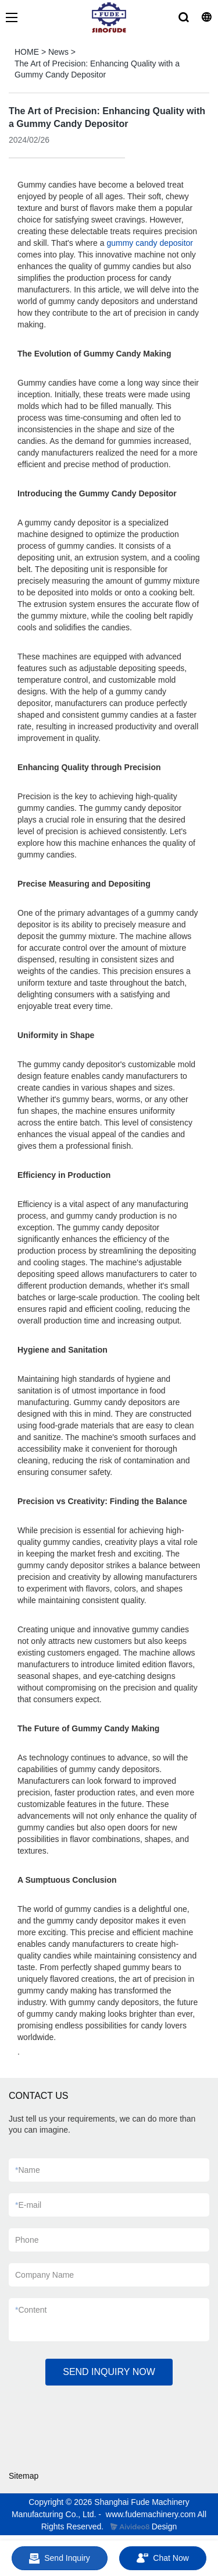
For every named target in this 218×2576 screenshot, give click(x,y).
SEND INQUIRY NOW (109, 2372)
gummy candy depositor (149, 243)
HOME (27, 52)
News (58, 52)
